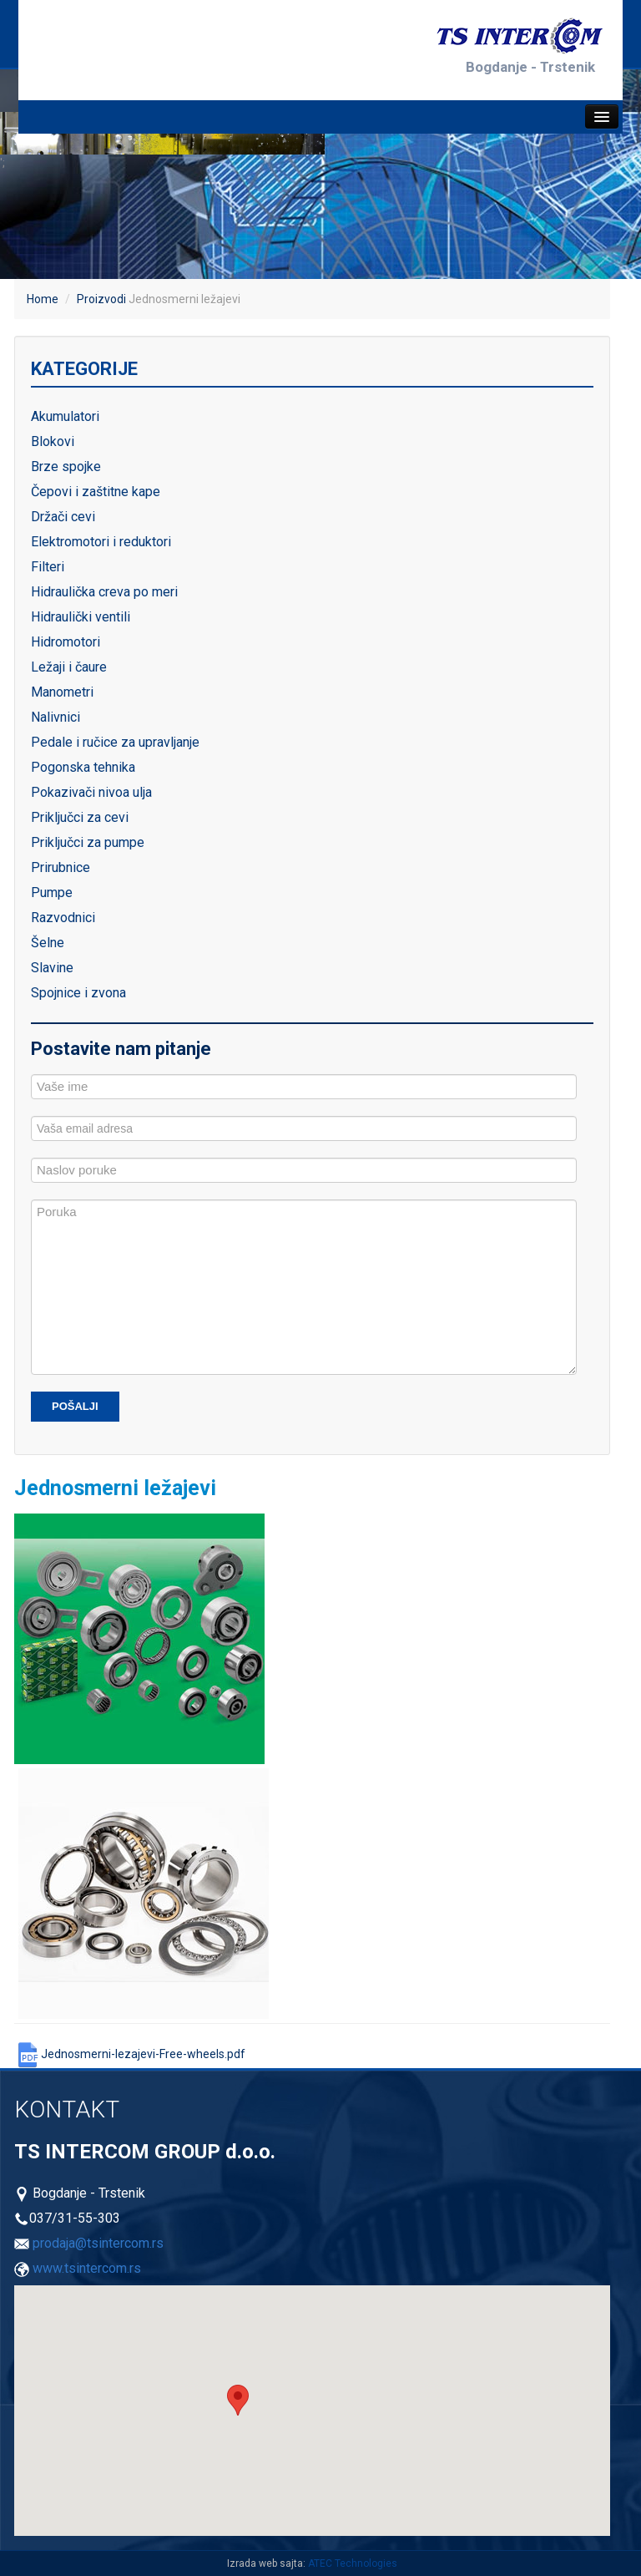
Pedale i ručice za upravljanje (115, 742)
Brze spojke (66, 466)
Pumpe (52, 892)
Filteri (47, 567)
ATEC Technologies (352, 2563)
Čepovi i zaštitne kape (95, 491)
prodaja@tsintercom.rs (98, 2243)
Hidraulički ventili (80, 617)
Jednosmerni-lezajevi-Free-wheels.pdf (129, 2054)
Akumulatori (65, 416)
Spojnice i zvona (78, 993)
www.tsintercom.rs (87, 2268)
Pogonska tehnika (83, 767)
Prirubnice (60, 867)
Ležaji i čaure (69, 667)
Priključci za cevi (80, 817)
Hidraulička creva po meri (104, 592)
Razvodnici (63, 917)
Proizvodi (101, 299)
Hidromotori (65, 642)
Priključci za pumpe (87, 842)
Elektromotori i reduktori (101, 542)
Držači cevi (63, 517)
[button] (238, 2400)
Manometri (62, 692)
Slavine (52, 968)
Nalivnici (55, 717)
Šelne (47, 943)
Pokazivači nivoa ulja (91, 792)
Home (42, 299)
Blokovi (52, 441)
